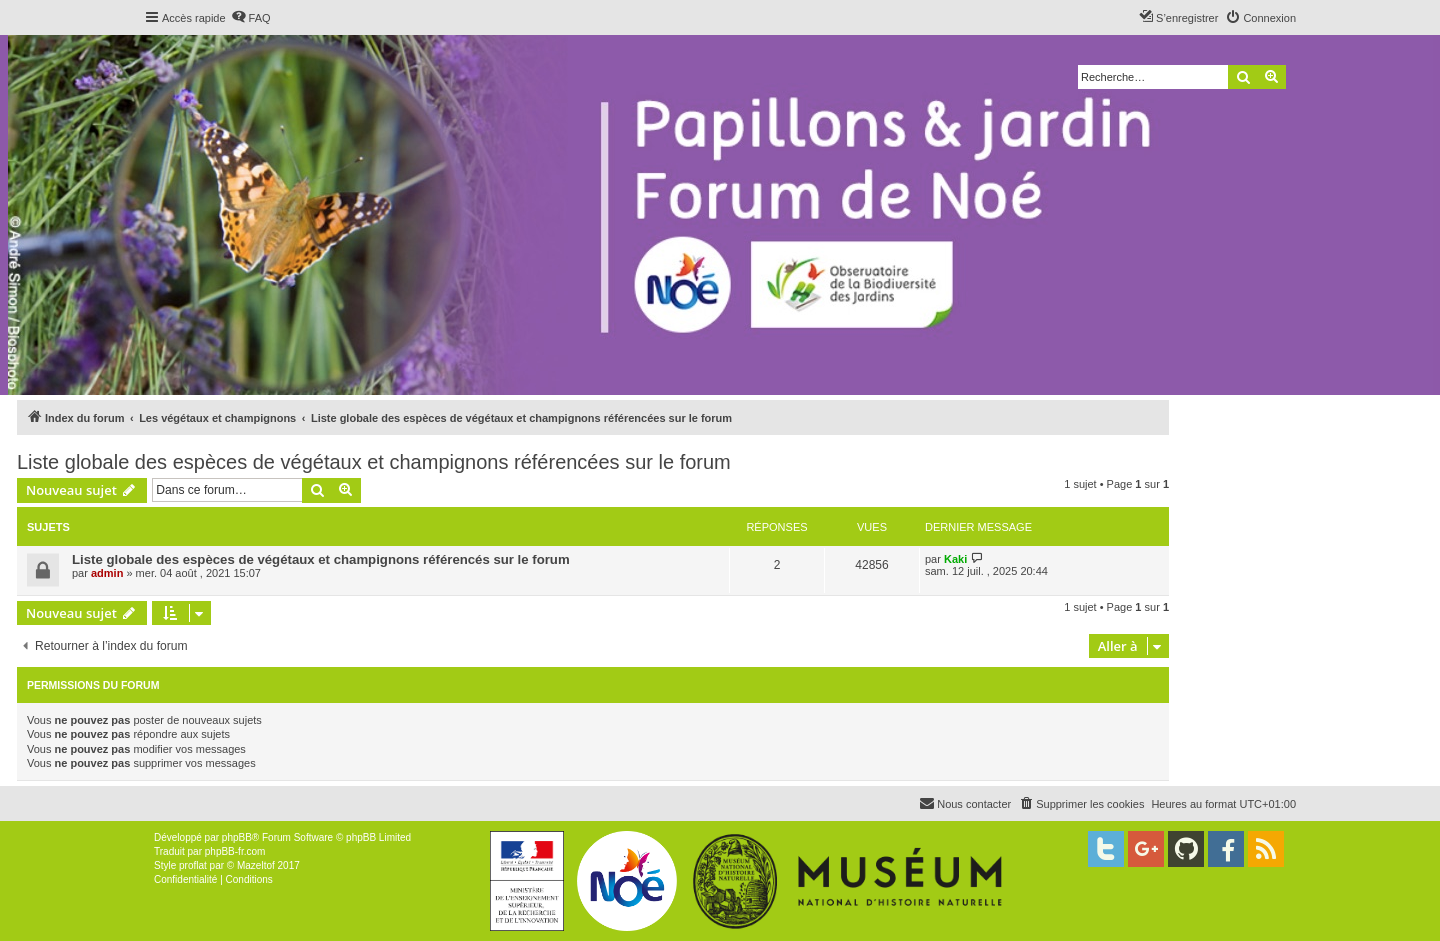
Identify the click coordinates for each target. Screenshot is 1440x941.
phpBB (237, 837)
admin (107, 573)
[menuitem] (251, 18)
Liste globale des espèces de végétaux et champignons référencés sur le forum (321, 559)
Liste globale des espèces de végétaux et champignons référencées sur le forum (374, 462)
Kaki (955, 559)
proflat (193, 865)
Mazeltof (256, 865)
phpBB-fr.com (235, 851)
